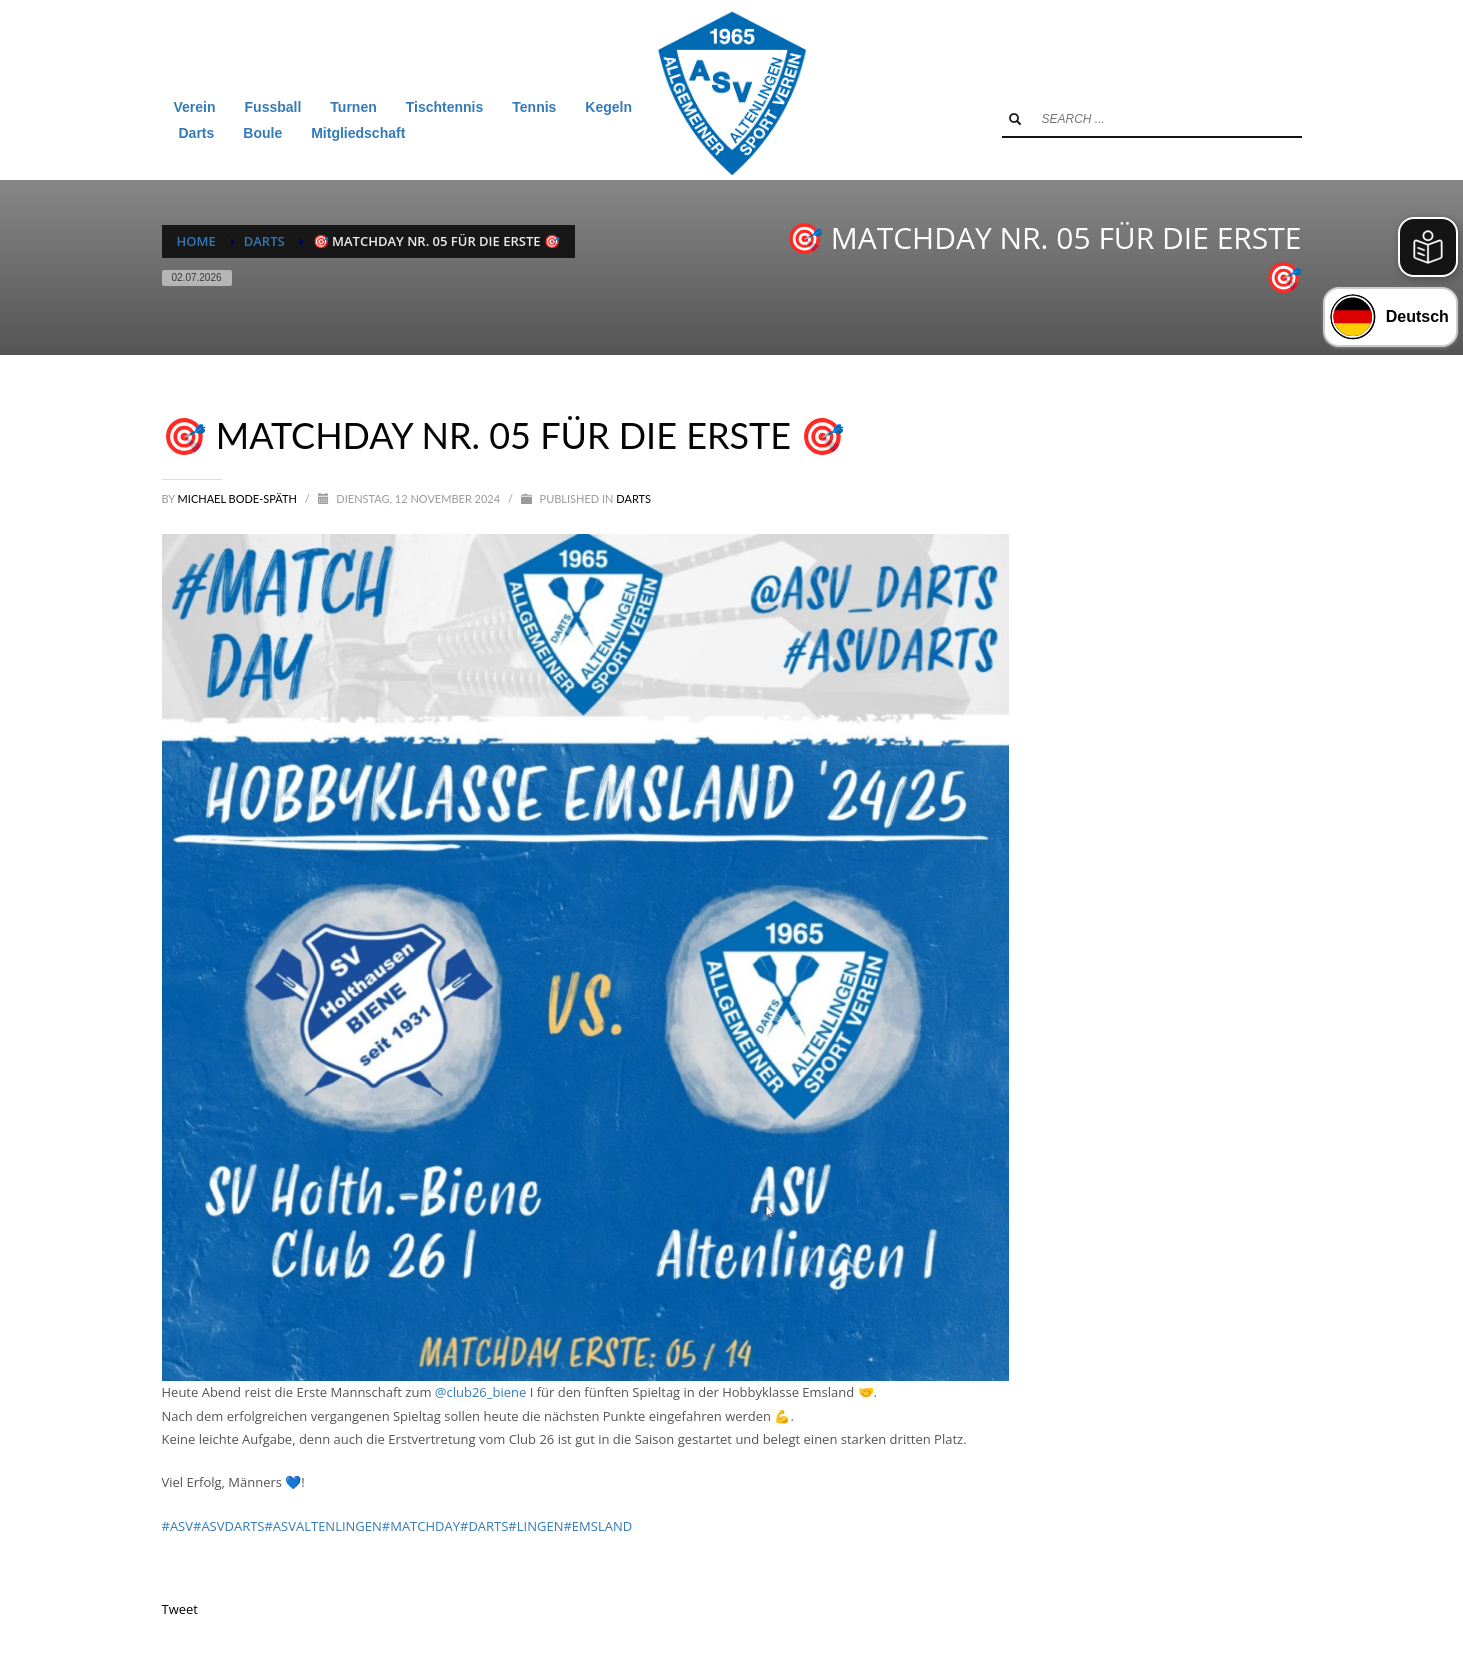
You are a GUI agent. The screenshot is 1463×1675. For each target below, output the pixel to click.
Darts (633, 498)
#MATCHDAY (421, 1526)
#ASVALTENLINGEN (322, 1526)
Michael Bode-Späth (239, 498)
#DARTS (484, 1526)
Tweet (180, 1609)
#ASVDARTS (228, 1526)
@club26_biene (480, 1392)
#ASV (178, 1526)
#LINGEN (535, 1526)
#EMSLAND (597, 1526)
